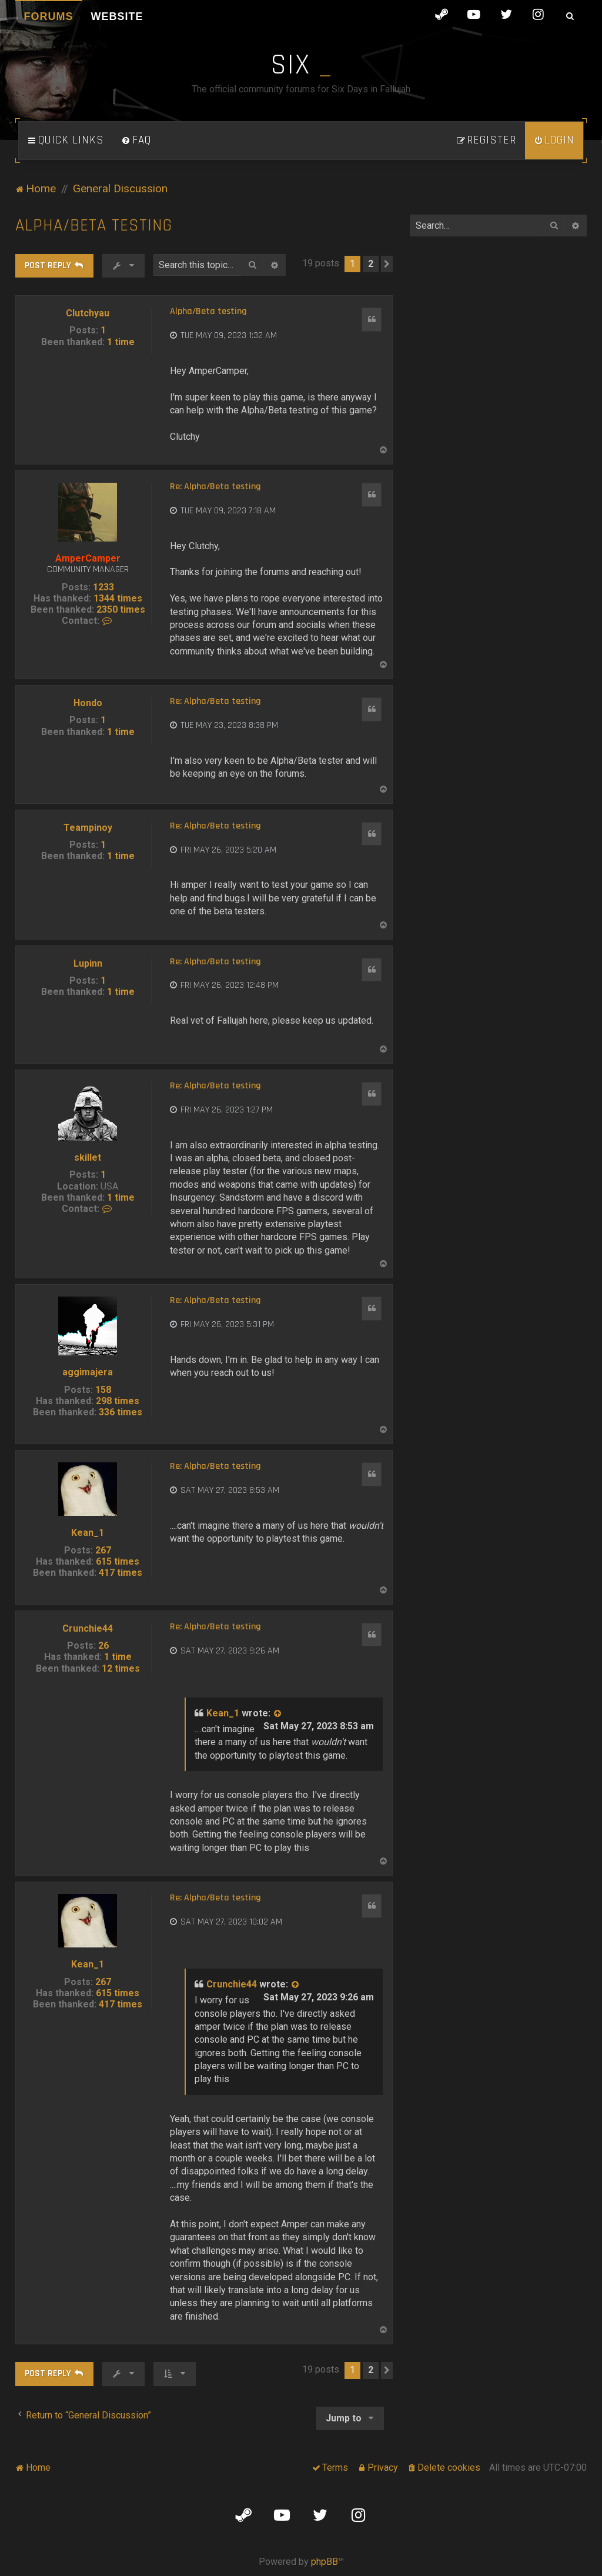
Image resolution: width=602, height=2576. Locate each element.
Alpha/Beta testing (93, 225)
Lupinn (87, 963)
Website (117, 16)
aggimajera (87, 1372)
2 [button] (370, 263)
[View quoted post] (278, 1713)
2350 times (120, 609)
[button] (387, 264)
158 (103, 1389)
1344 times (117, 598)
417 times (120, 1572)
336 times (120, 1412)
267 (103, 1550)
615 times (117, 1561)
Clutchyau (87, 313)
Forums (48, 16)
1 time (121, 342)
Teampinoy (87, 827)
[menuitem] (136, 140)
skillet (87, 1157)
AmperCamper (88, 558)
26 (103, 1645)
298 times (117, 1400)
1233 (103, 587)
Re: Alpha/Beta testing (215, 487)
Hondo (87, 703)
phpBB (324, 2561)
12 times (121, 1668)
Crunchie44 (87, 1628)
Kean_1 (87, 1532)
